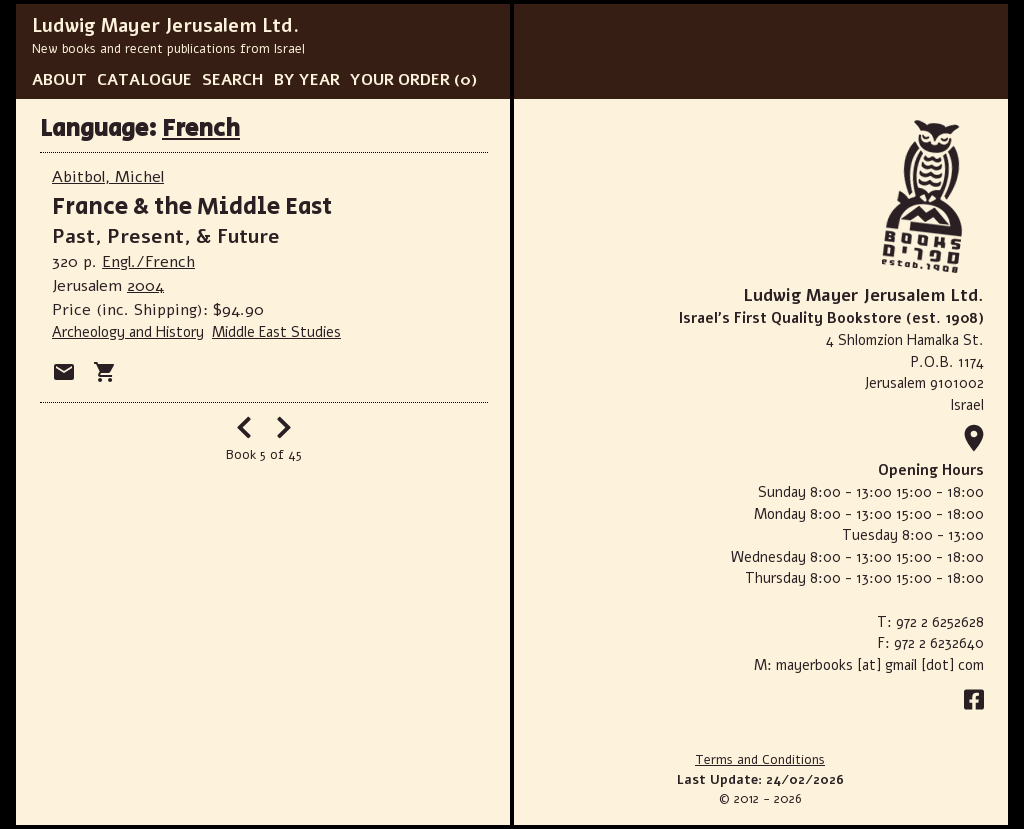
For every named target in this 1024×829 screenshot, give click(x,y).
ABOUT (59, 80)
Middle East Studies (276, 332)
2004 (145, 286)
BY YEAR (307, 80)
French (201, 128)
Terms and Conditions (760, 760)
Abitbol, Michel (108, 177)
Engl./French (148, 262)
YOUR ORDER (400, 80)
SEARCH (233, 80)
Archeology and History (128, 332)
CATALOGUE (144, 80)
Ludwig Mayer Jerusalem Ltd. (165, 26)
